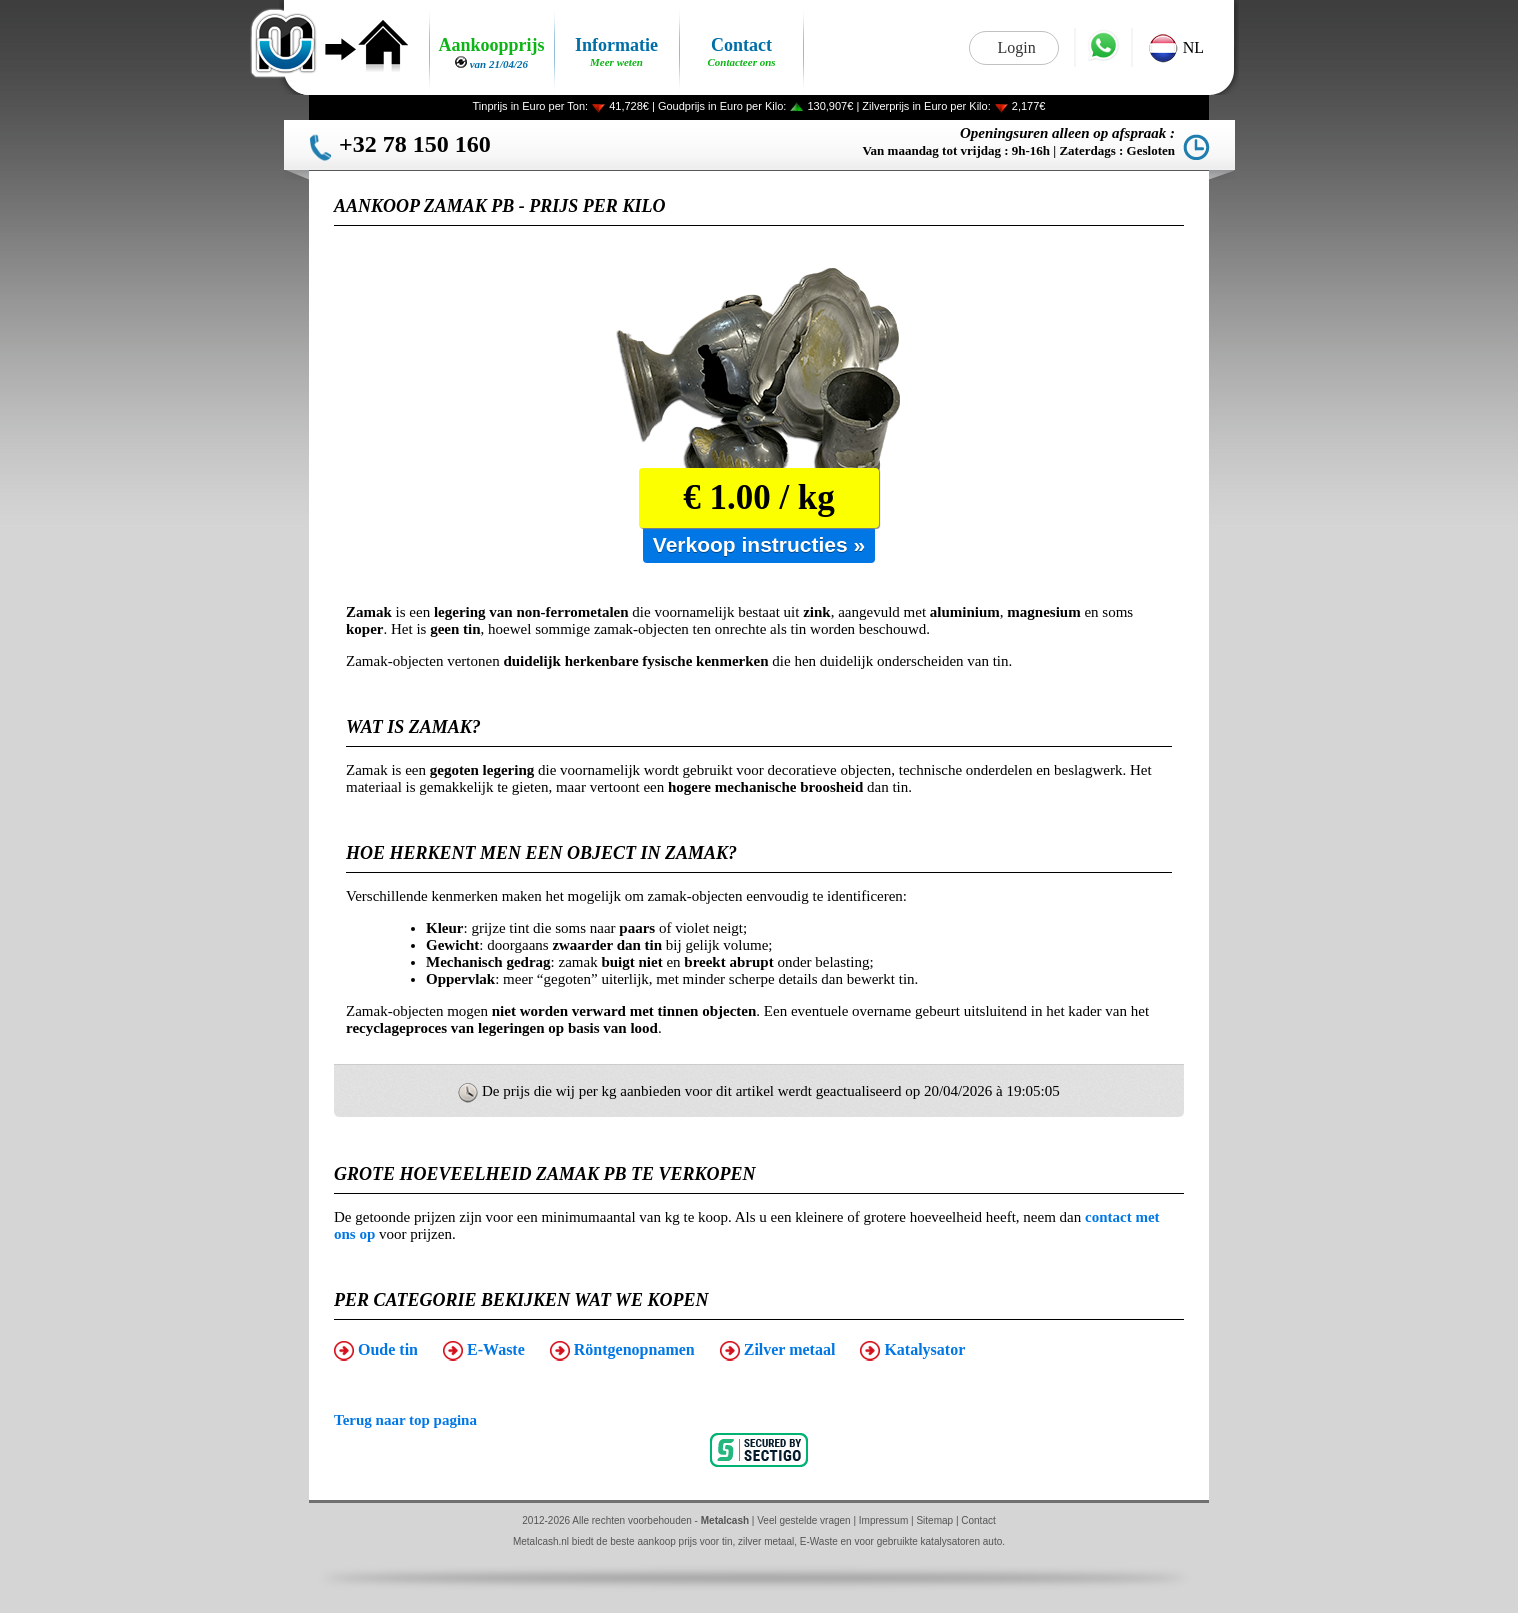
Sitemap (934, 1520)
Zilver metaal (778, 1351)
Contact (978, 1520)
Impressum (883, 1520)
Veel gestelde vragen (803, 1520)
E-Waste (484, 1351)
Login (1016, 47)
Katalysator (912, 1351)
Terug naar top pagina (405, 1420)
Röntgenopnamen (622, 1351)
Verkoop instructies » (759, 544)
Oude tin (376, 1351)
